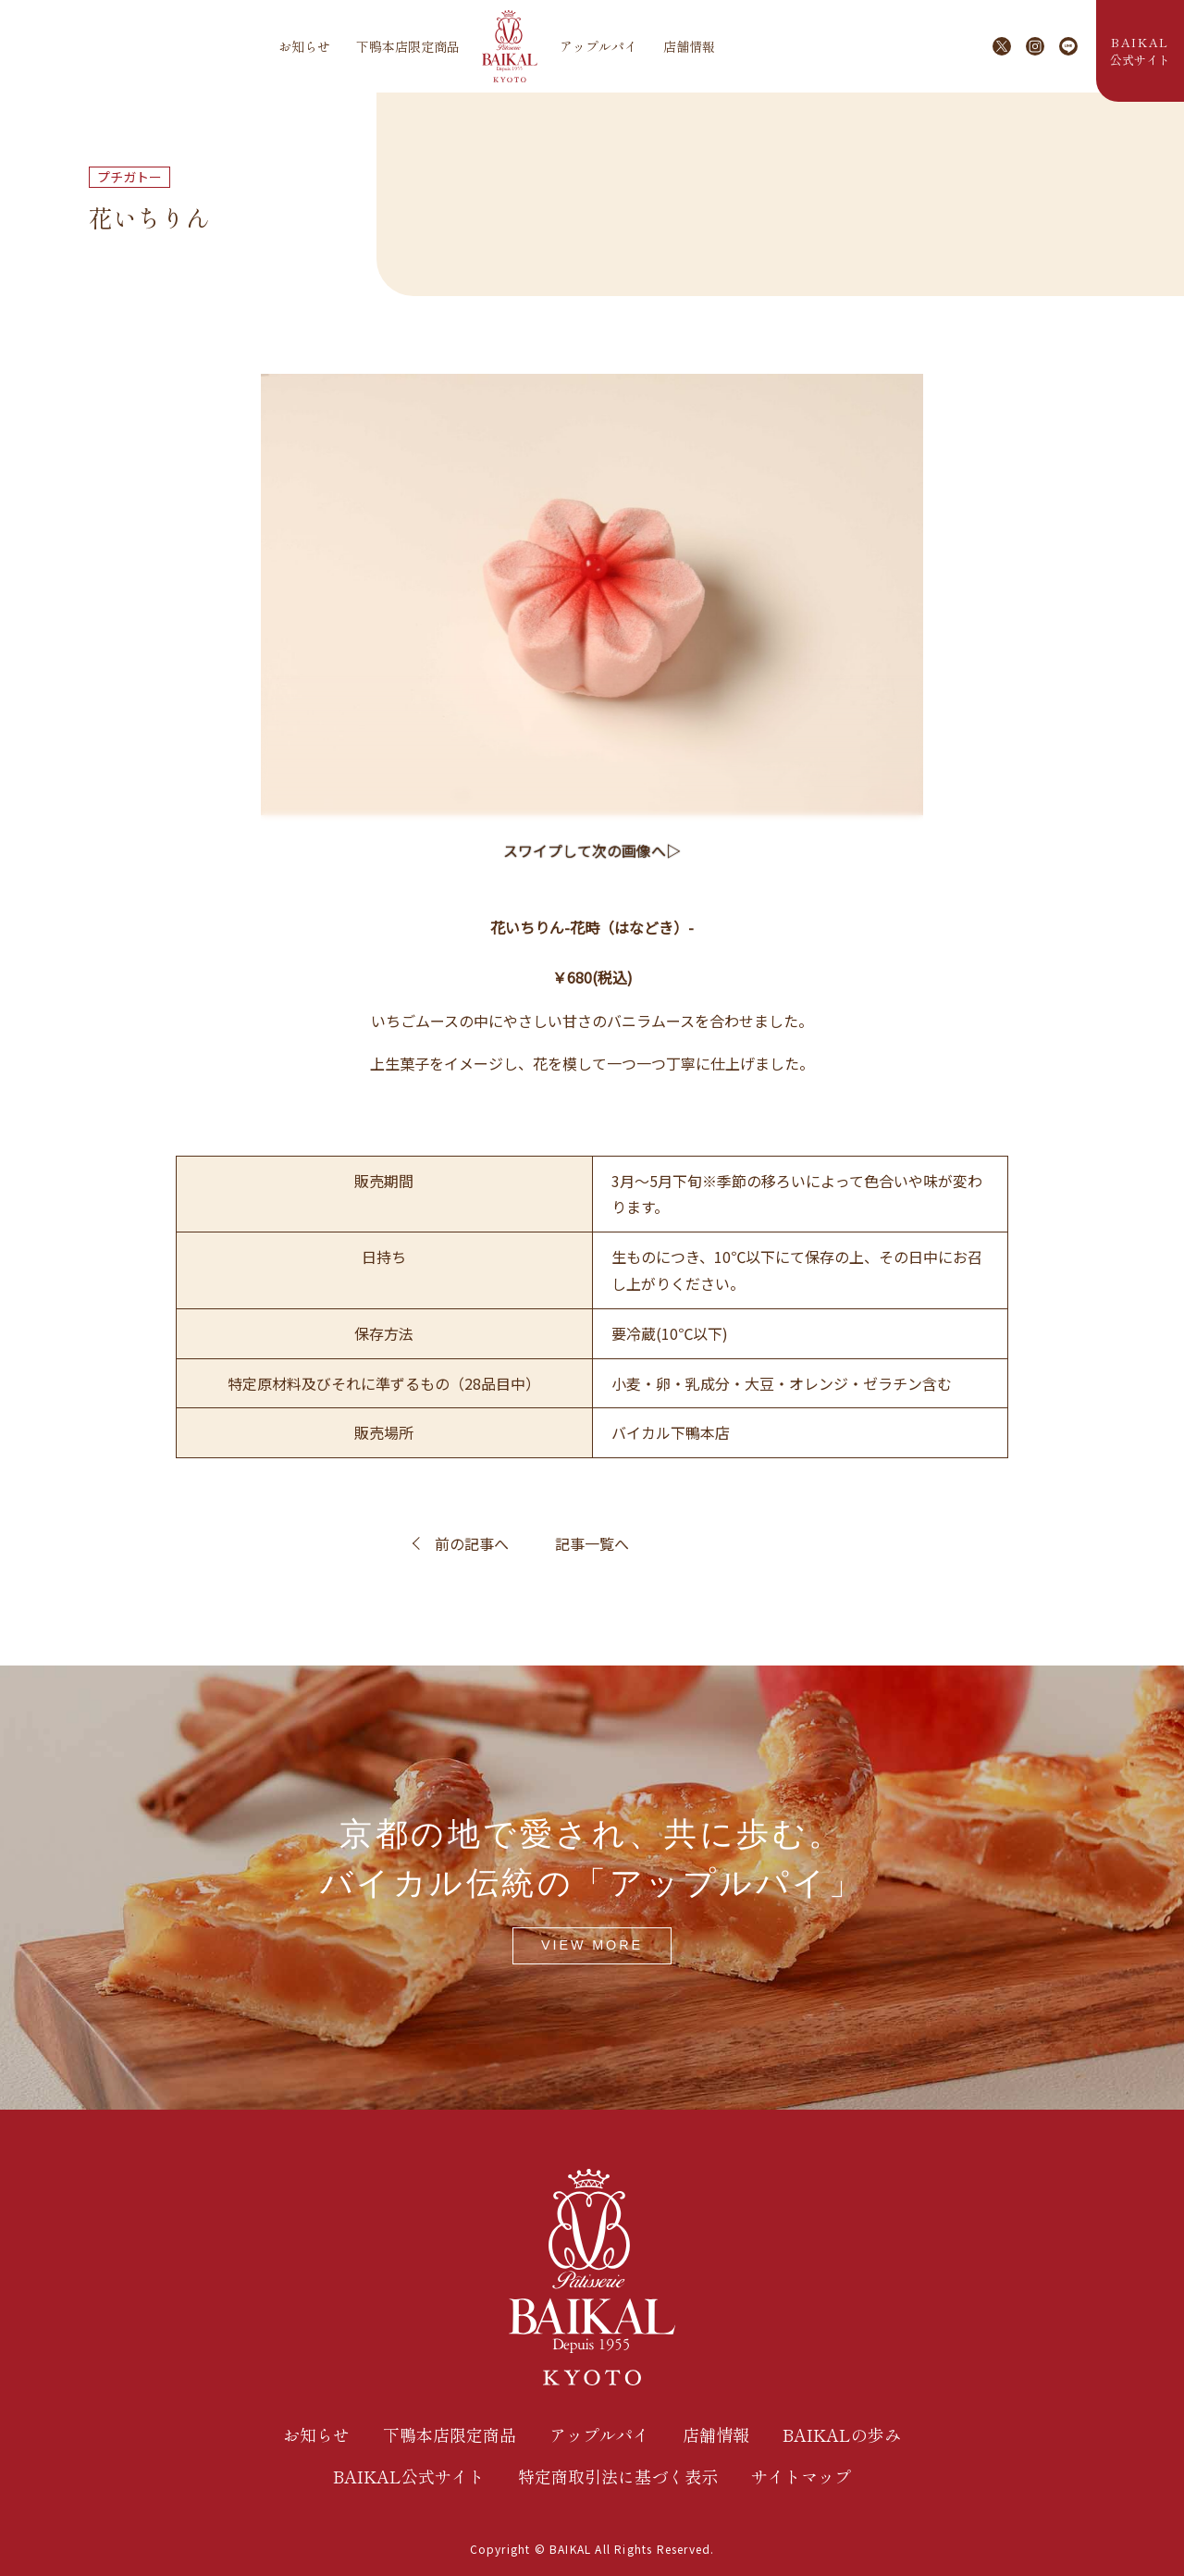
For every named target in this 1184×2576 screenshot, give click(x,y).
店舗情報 (689, 46)
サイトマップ (801, 2476)
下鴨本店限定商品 (408, 46)
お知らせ (304, 46)
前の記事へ (472, 1543)
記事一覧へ (592, 1543)
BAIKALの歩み (842, 2434)
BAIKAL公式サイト (409, 2476)
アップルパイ (598, 46)
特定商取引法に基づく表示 (618, 2476)
